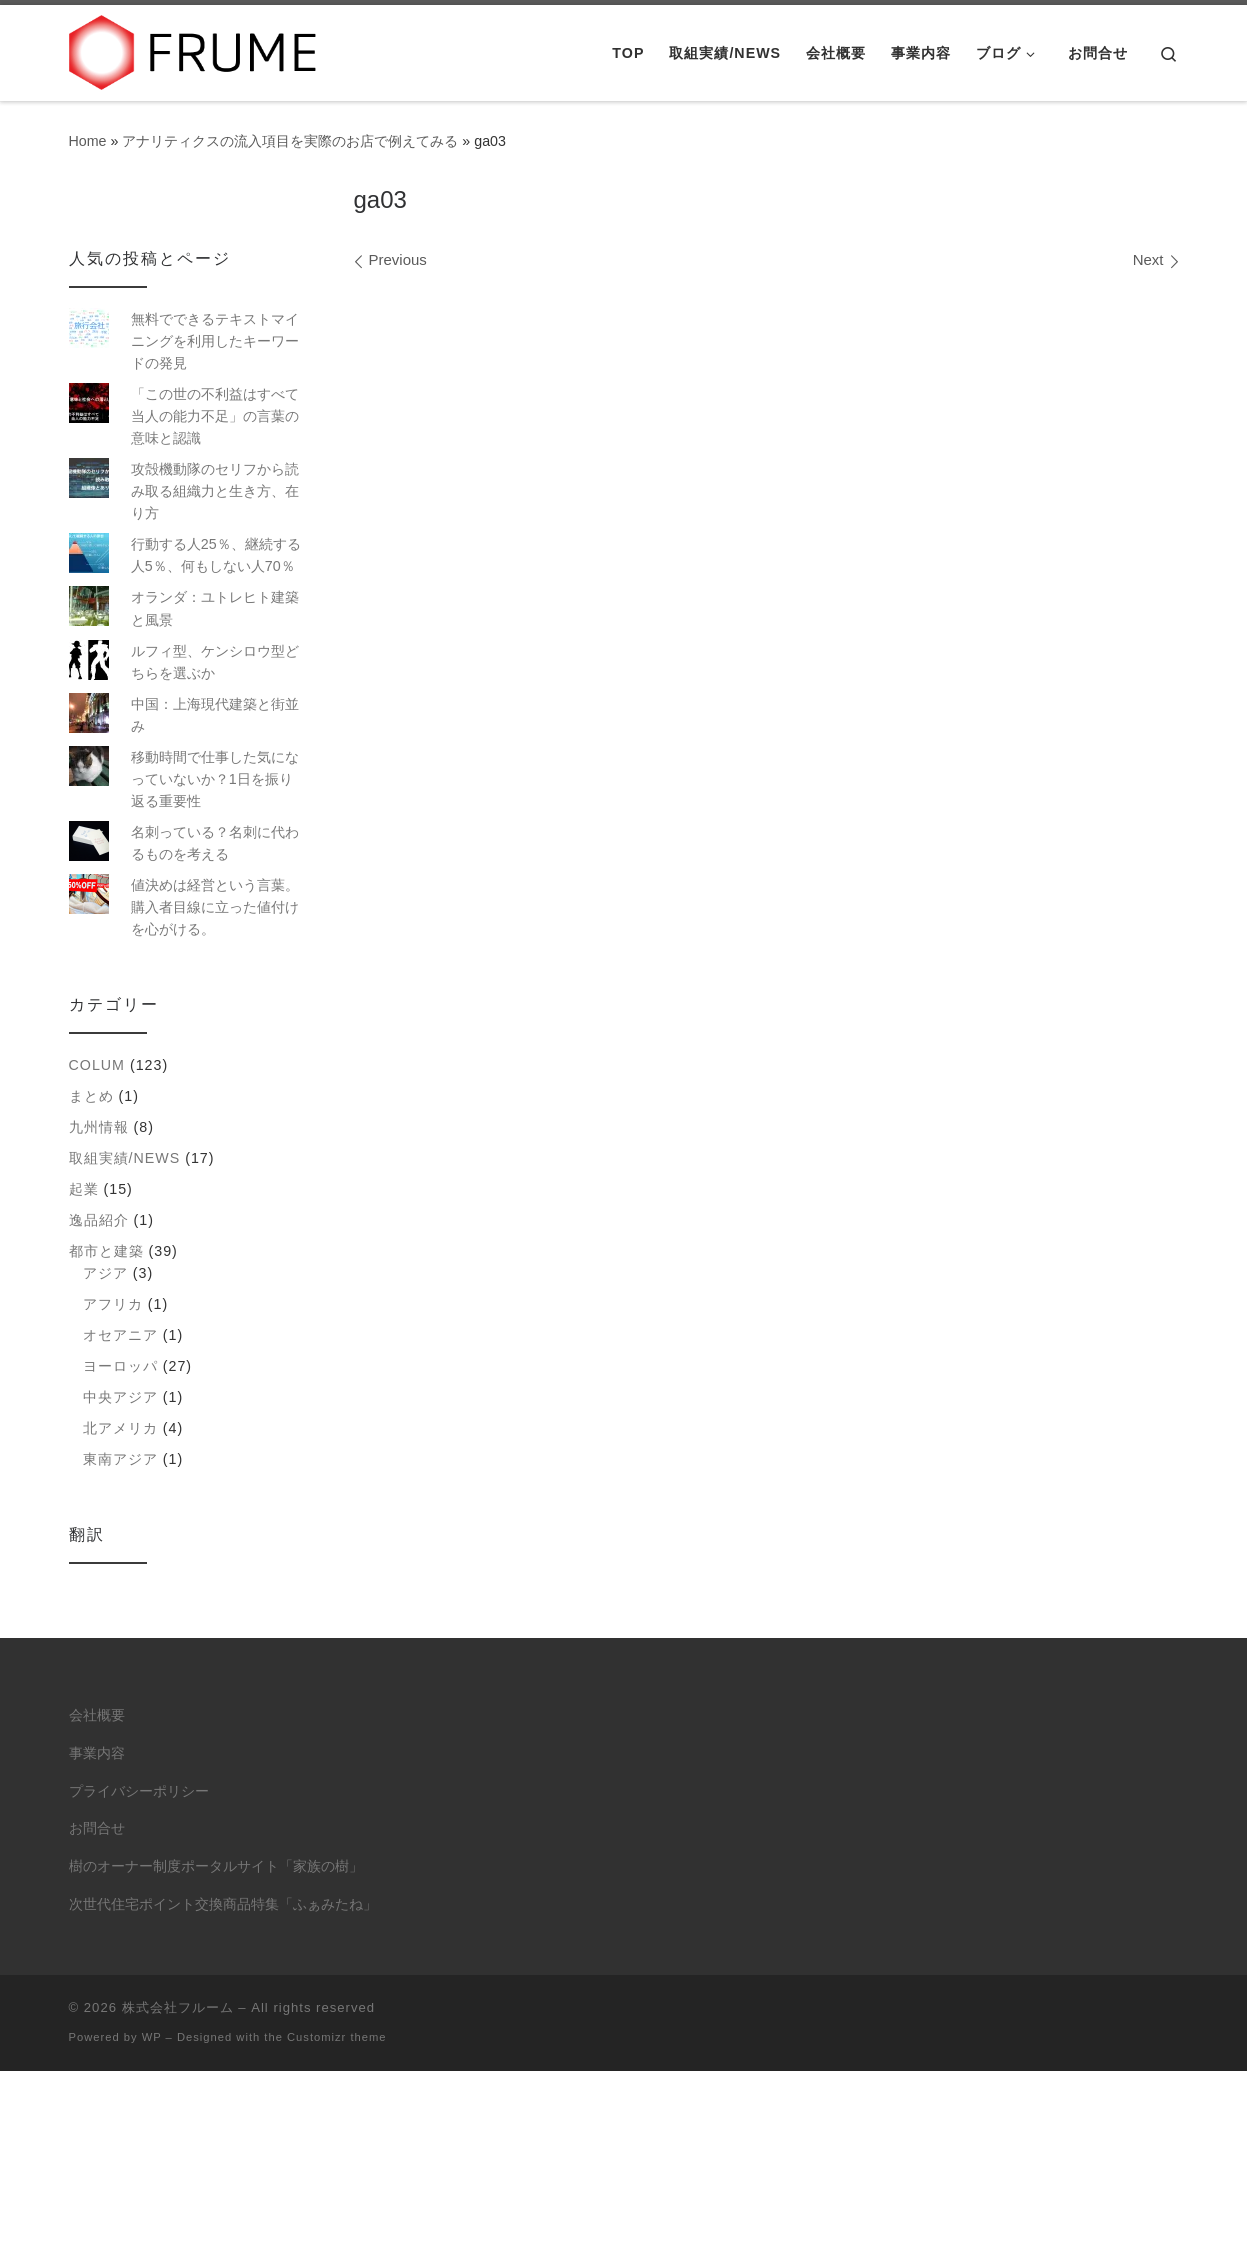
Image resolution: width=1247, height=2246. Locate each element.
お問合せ (97, 1828)
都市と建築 (106, 1251)
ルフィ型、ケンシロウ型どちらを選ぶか (215, 662)
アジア (105, 1273)
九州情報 (99, 1127)
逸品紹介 (99, 1220)
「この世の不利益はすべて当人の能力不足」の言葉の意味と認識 (215, 416)
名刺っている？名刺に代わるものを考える (215, 843)
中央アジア (120, 1397)
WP (152, 2037)
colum (97, 1065)
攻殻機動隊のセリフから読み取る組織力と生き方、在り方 (215, 491)
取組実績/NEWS (125, 1158)
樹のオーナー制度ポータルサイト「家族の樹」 (216, 1866)
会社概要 (97, 1715)
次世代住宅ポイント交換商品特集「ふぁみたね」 (223, 1904)
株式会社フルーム (178, 2007)
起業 (84, 1189)
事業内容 (97, 1753)
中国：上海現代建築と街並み (215, 715)
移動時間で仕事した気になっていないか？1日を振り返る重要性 (215, 779)
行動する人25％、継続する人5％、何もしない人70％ (216, 555)
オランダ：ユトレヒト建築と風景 (215, 608)
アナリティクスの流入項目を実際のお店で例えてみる (290, 141)
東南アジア (120, 1459)
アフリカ (113, 1304)
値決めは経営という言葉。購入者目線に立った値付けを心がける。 (215, 907)
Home (88, 141)
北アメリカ (120, 1428)
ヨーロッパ (120, 1366)
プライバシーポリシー (139, 1791)
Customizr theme (337, 2037)
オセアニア (120, 1335)
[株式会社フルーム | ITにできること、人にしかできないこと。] (194, 49)
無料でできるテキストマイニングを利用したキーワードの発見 (215, 341)
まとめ (91, 1096)
